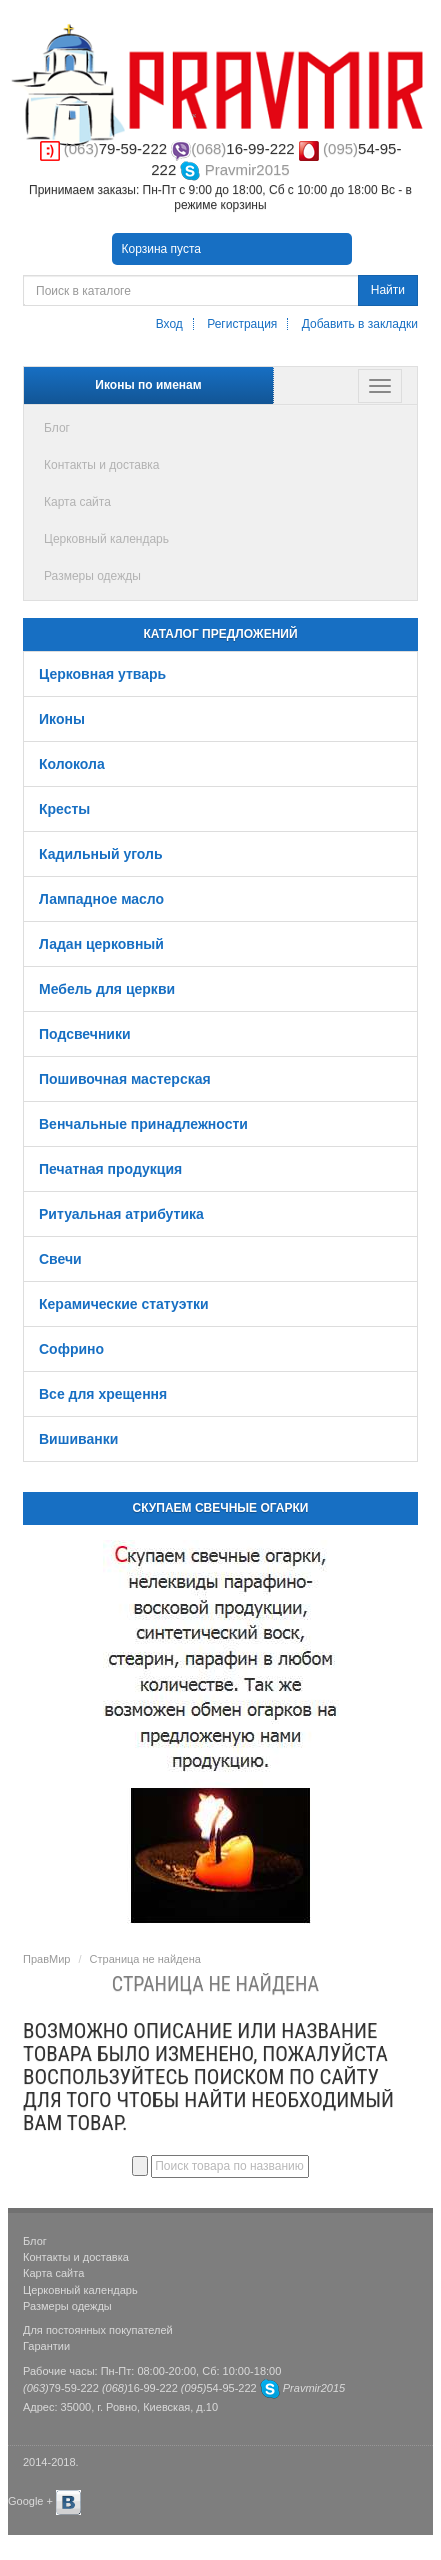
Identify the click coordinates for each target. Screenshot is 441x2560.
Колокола (72, 764)
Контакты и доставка (101, 465)
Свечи (60, 1259)
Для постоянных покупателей (98, 2330)
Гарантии (46, 2346)
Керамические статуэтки (124, 1304)
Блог (57, 428)
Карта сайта (77, 502)
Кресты (64, 809)
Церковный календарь (106, 539)
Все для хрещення (103, 1394)
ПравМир (46, 1959)
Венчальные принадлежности (143, 1124)
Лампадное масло (101, 899)
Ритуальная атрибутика (121, 1214)
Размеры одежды (92, 576)
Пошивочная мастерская (125, 1079)
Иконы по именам (148, 385)
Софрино (71, 1349)
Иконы (62, 719)
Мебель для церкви (107, 989)
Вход (169, 324)
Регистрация (242, 324)
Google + (30, 2501)
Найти (388, 290)
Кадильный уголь (101, 854)
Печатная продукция (110, 1169)
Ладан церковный (101, 944)
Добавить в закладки (360, 324)
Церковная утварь (102, 674)
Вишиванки (78, 1439)
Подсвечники (85, 1034)
